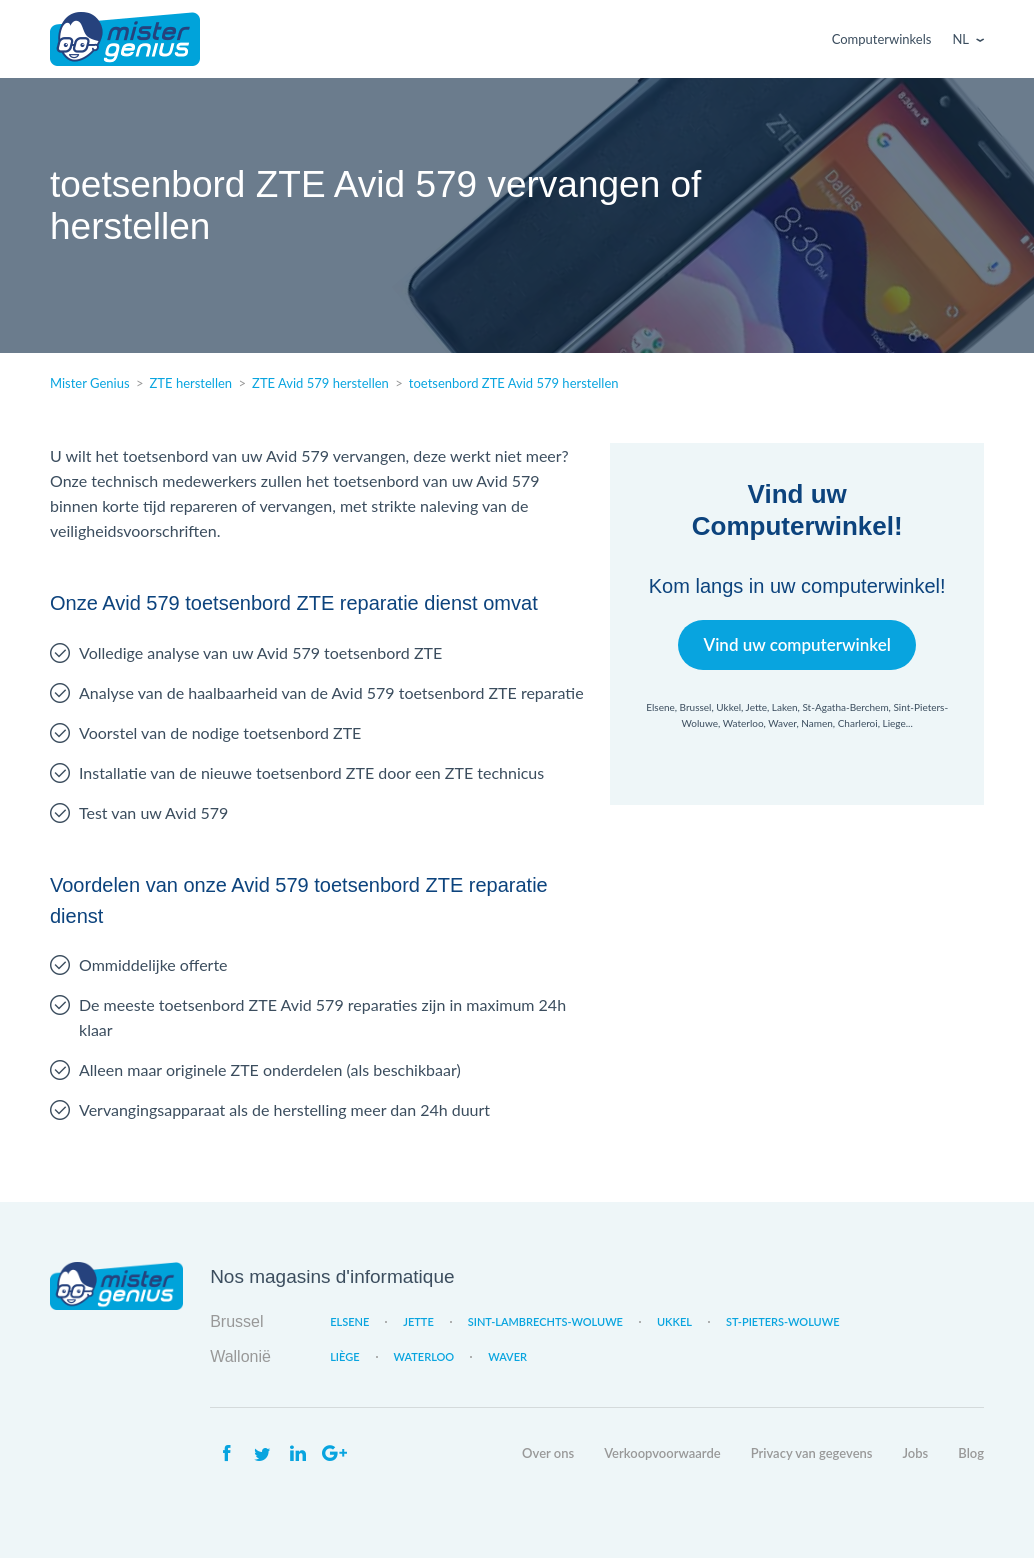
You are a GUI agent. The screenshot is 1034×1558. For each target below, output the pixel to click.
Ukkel (674, 1321)
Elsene (349, 1321)
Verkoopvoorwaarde (662, 1453)
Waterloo (424, 1356)
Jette (418, 1321)
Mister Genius (125, 39)
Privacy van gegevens (812, 1453)
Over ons (548, 1453)
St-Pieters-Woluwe (783, 1321)
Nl (960, 39)
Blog (971, 1453)
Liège (344, 1356)
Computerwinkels (882, 39)
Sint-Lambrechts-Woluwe (545, 1321)
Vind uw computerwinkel (796, 644)
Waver (507, 1356)
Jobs (916, 1453)
